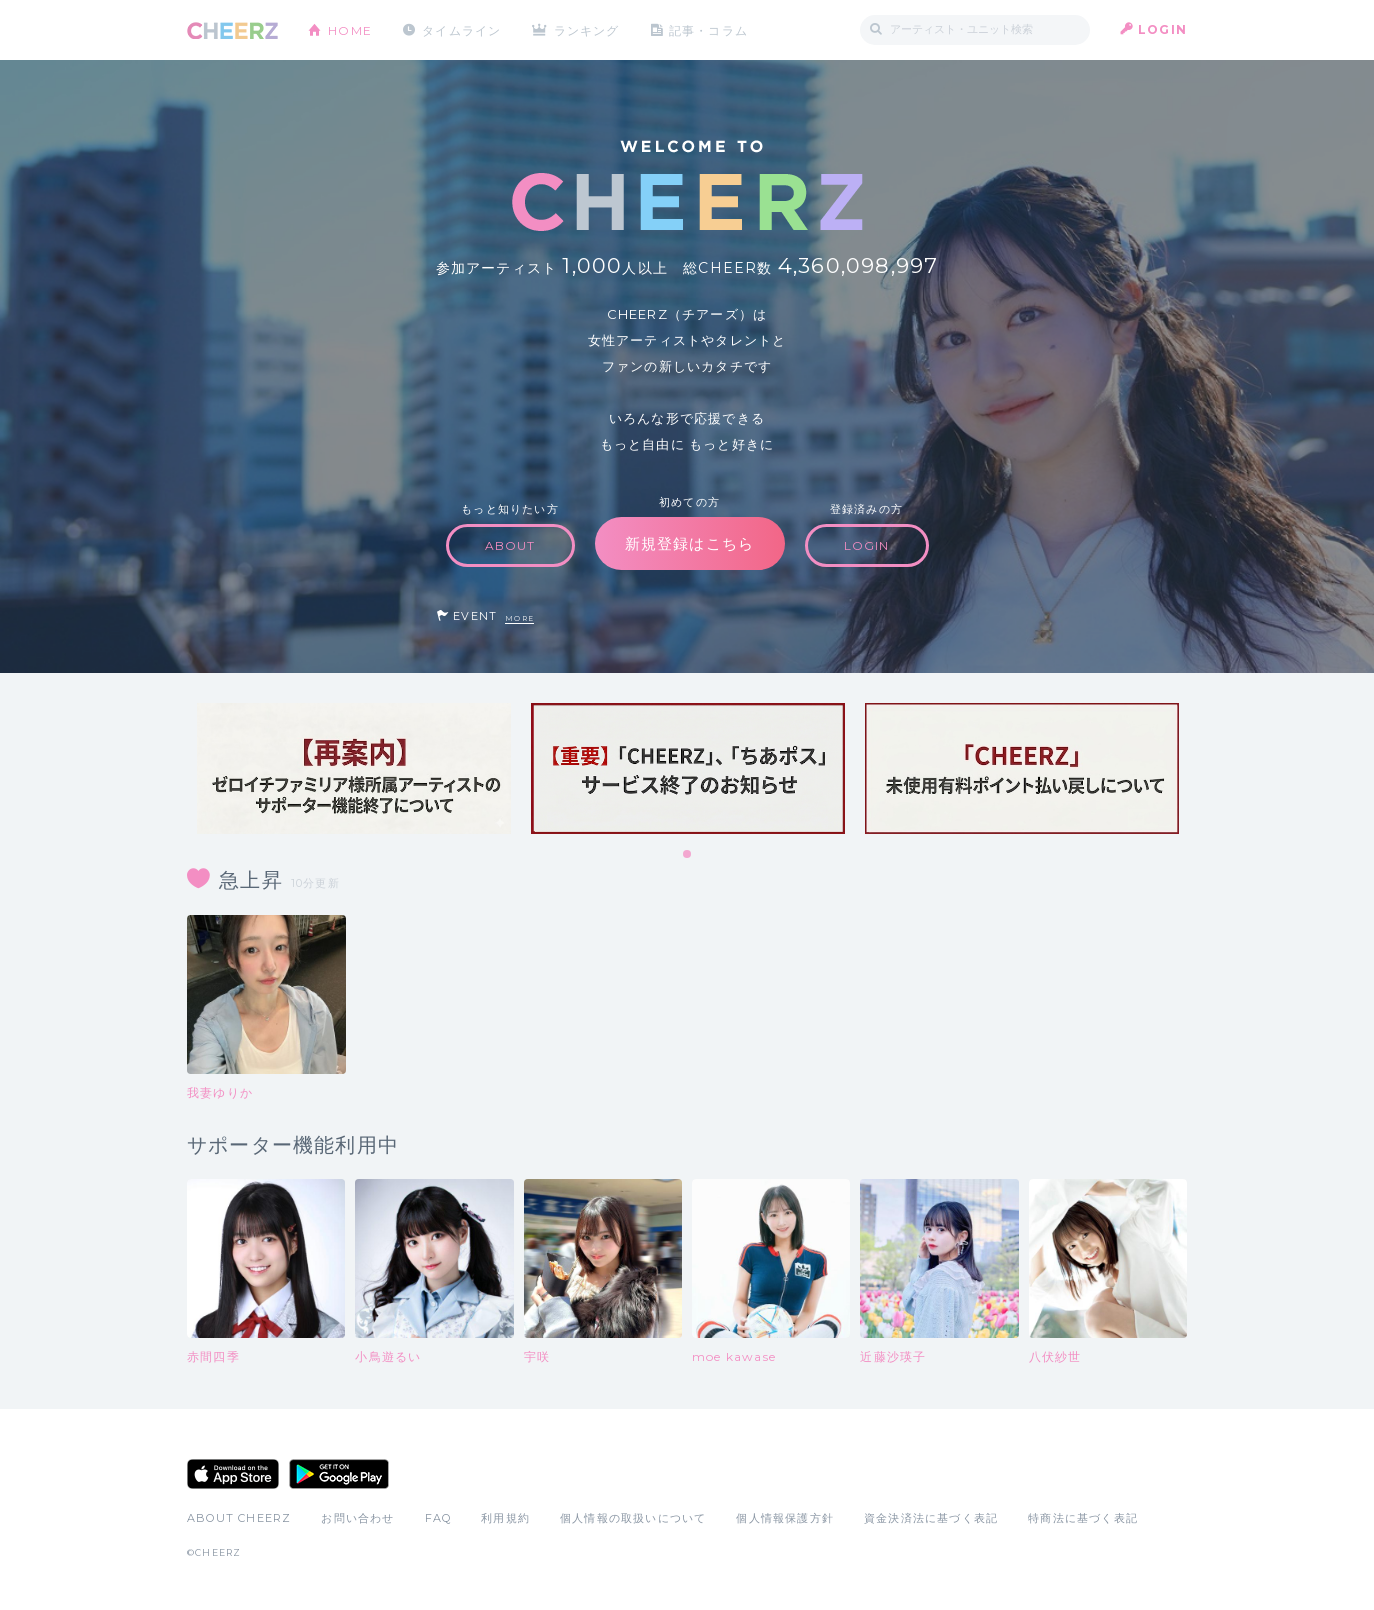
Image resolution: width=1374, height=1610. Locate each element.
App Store (233, 1474)
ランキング (588, 29)
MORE (519, 618)
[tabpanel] (354, 768)
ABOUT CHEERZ (239, 1518)
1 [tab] (688, 855)
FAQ (438, 1518)
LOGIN (1162, 29)
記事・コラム (709, 29)
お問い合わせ (357, 1518)
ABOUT (510, 545)
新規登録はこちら (690, 543)
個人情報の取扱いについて (633, 1518)
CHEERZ (232, 30)
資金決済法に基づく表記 (931, 1518)
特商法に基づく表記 (1083, 1518)
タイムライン (461, 29)
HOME (350, 29)
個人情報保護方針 (785, 1518)
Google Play (339, 1474)
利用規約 (505, 1518)
